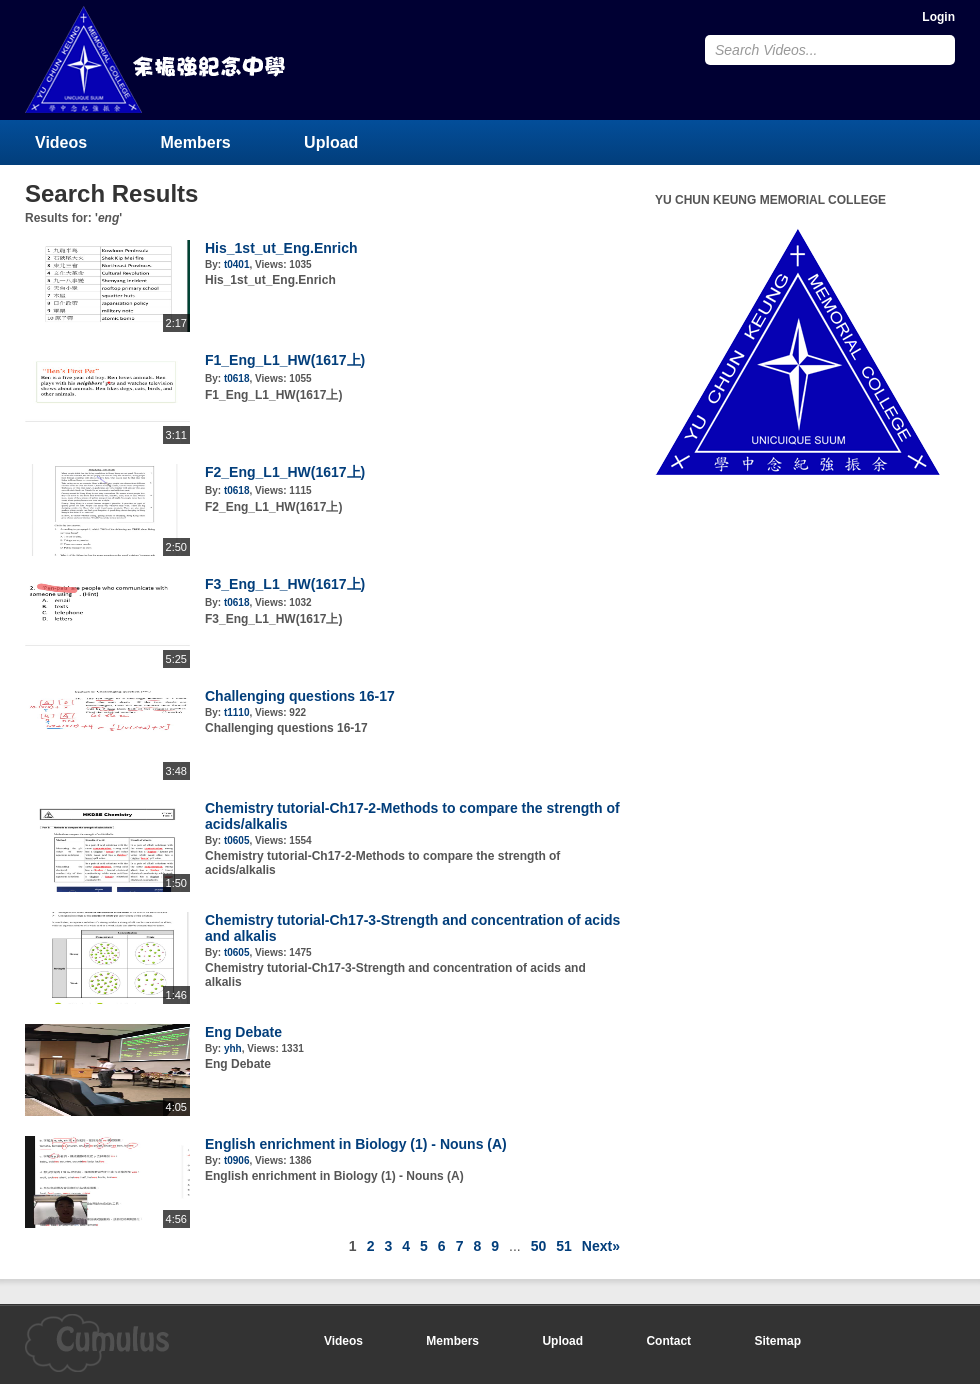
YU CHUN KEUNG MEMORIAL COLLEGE (157, 59)
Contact (668, 1341)
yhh (233, 1048)
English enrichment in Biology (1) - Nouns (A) (356, 1144)
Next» (601, 1246)
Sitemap (777, 1341)
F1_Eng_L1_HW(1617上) (285, 360)
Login (938, 17)
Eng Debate (243, 1032)
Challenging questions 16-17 (300, 696)
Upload (331, 142)
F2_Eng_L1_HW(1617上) (285, 472)
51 (564, 1246)
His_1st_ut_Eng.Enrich (281, 248)
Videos (61, 142)
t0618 (237, 378)
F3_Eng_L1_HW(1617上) (285, 584)
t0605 (237, 840)
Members (196, 142)
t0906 (237, 1160)
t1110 (237, 712)
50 (539, 1246)
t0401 (237, 264)
